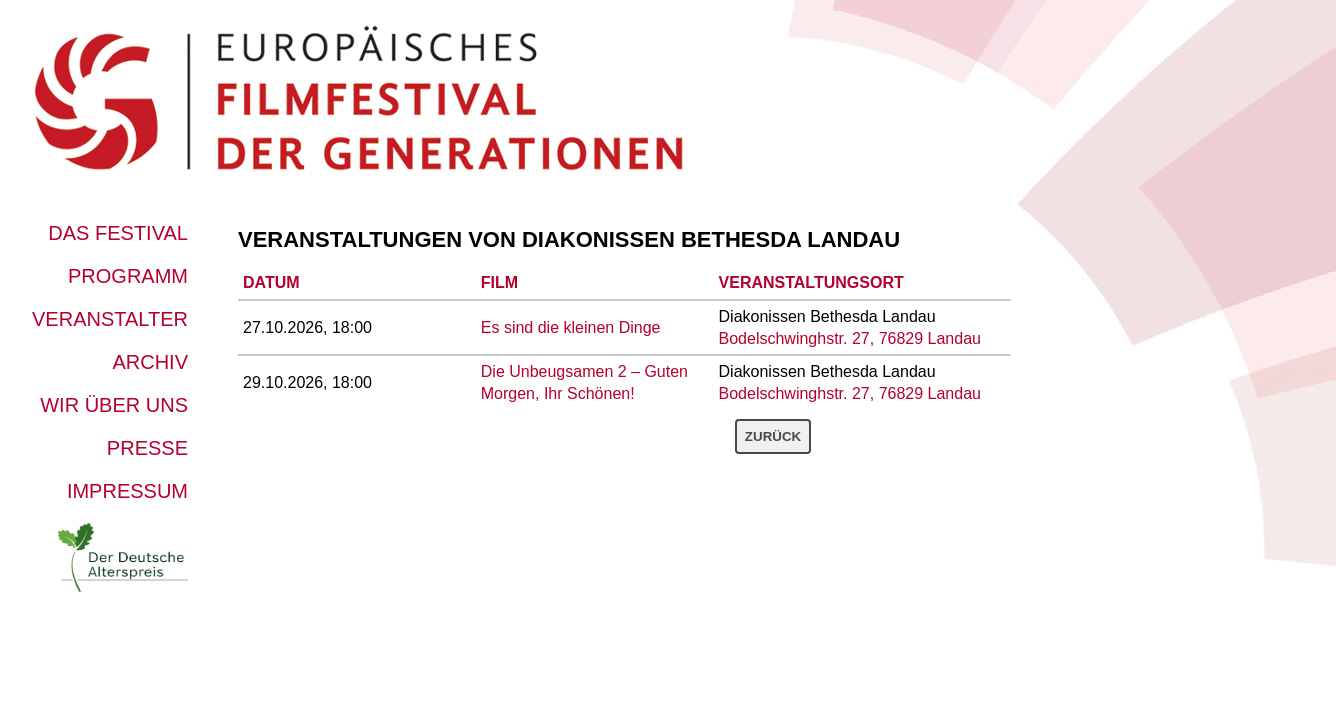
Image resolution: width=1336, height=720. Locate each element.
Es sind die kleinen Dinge (571, 327)
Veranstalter (110, 319)
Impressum (127, 491)
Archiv (150, 362)
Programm (128, 276)
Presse (147, 448)
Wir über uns (114, 405)
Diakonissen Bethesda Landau (711, 239)
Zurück (773, 436)
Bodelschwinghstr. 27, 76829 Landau (850, 338)
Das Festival (118, 233)
